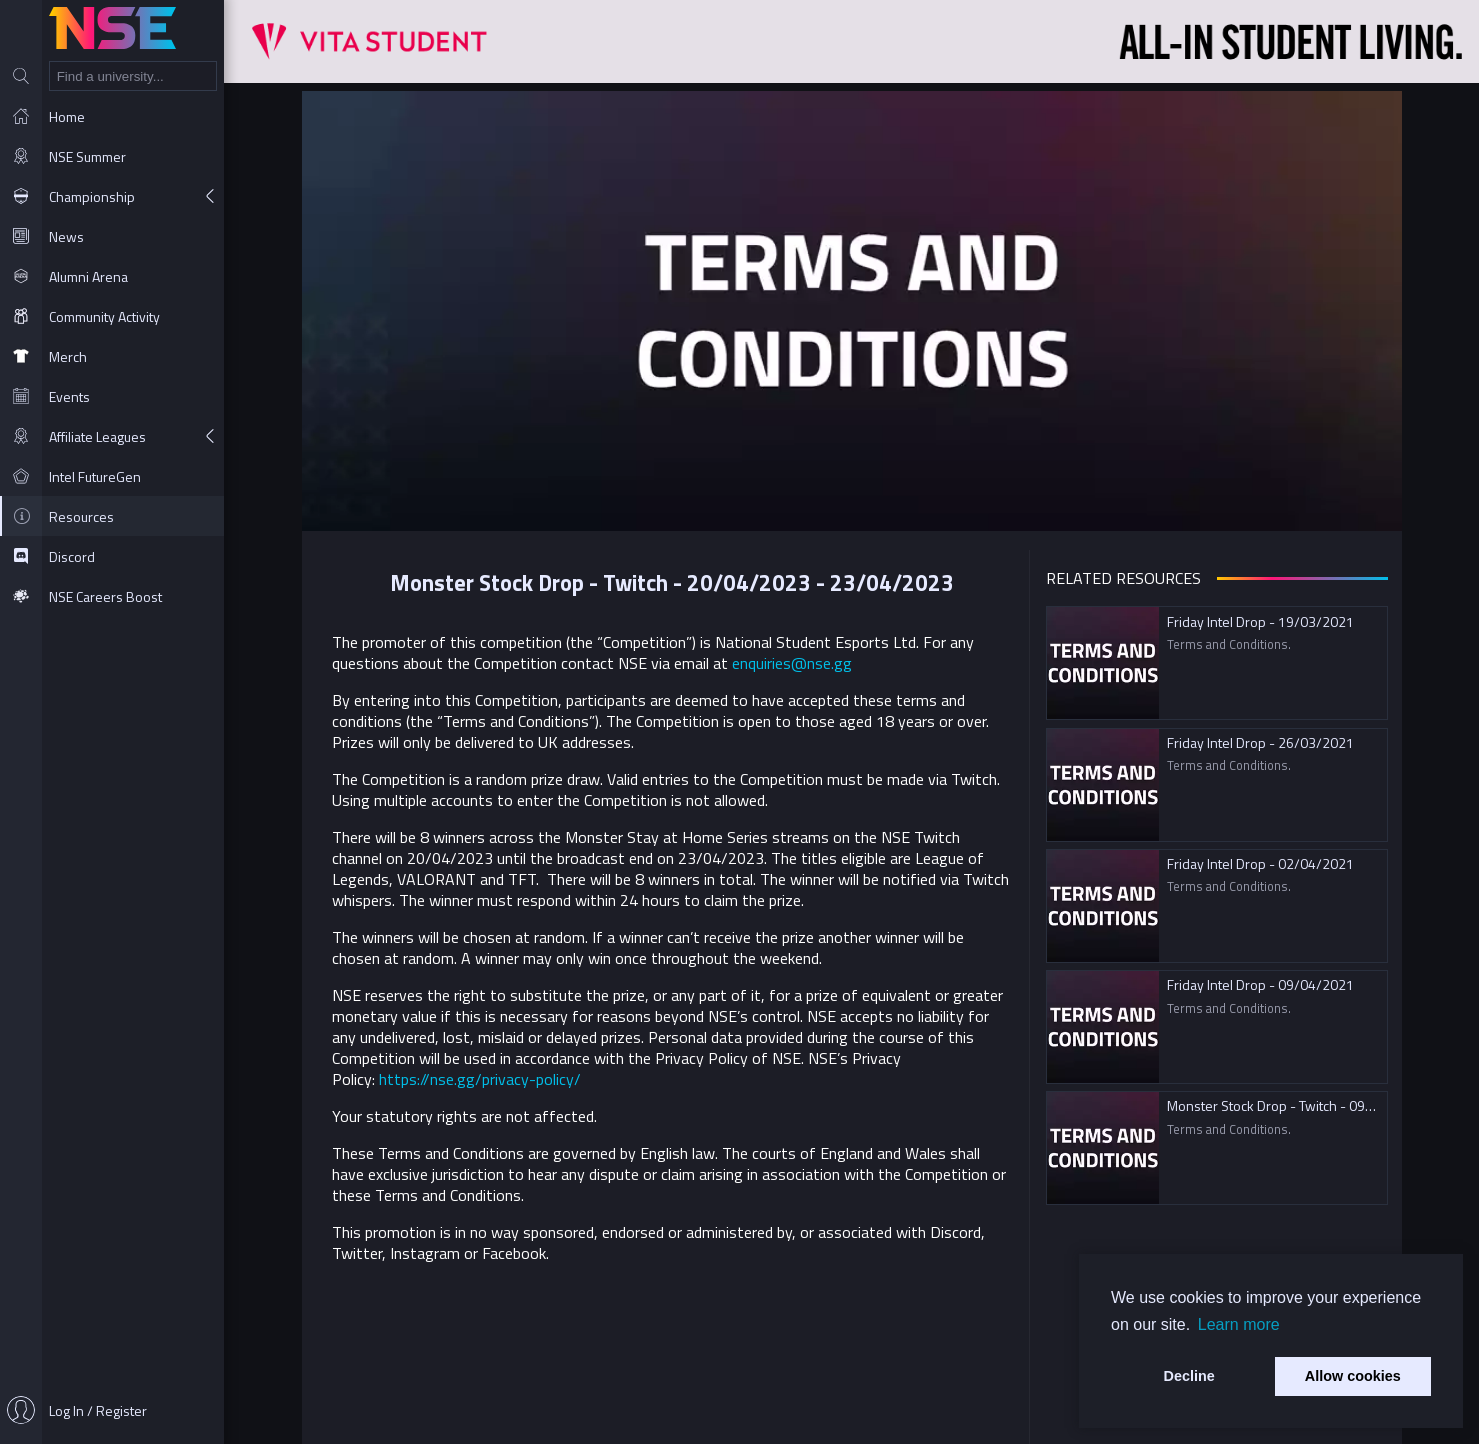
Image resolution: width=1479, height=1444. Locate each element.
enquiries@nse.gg (792, 663)
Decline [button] (1189, 1376)
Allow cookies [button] (1353, 1376)
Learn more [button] (1239, 1324)
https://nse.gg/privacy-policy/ (480, 1079)
